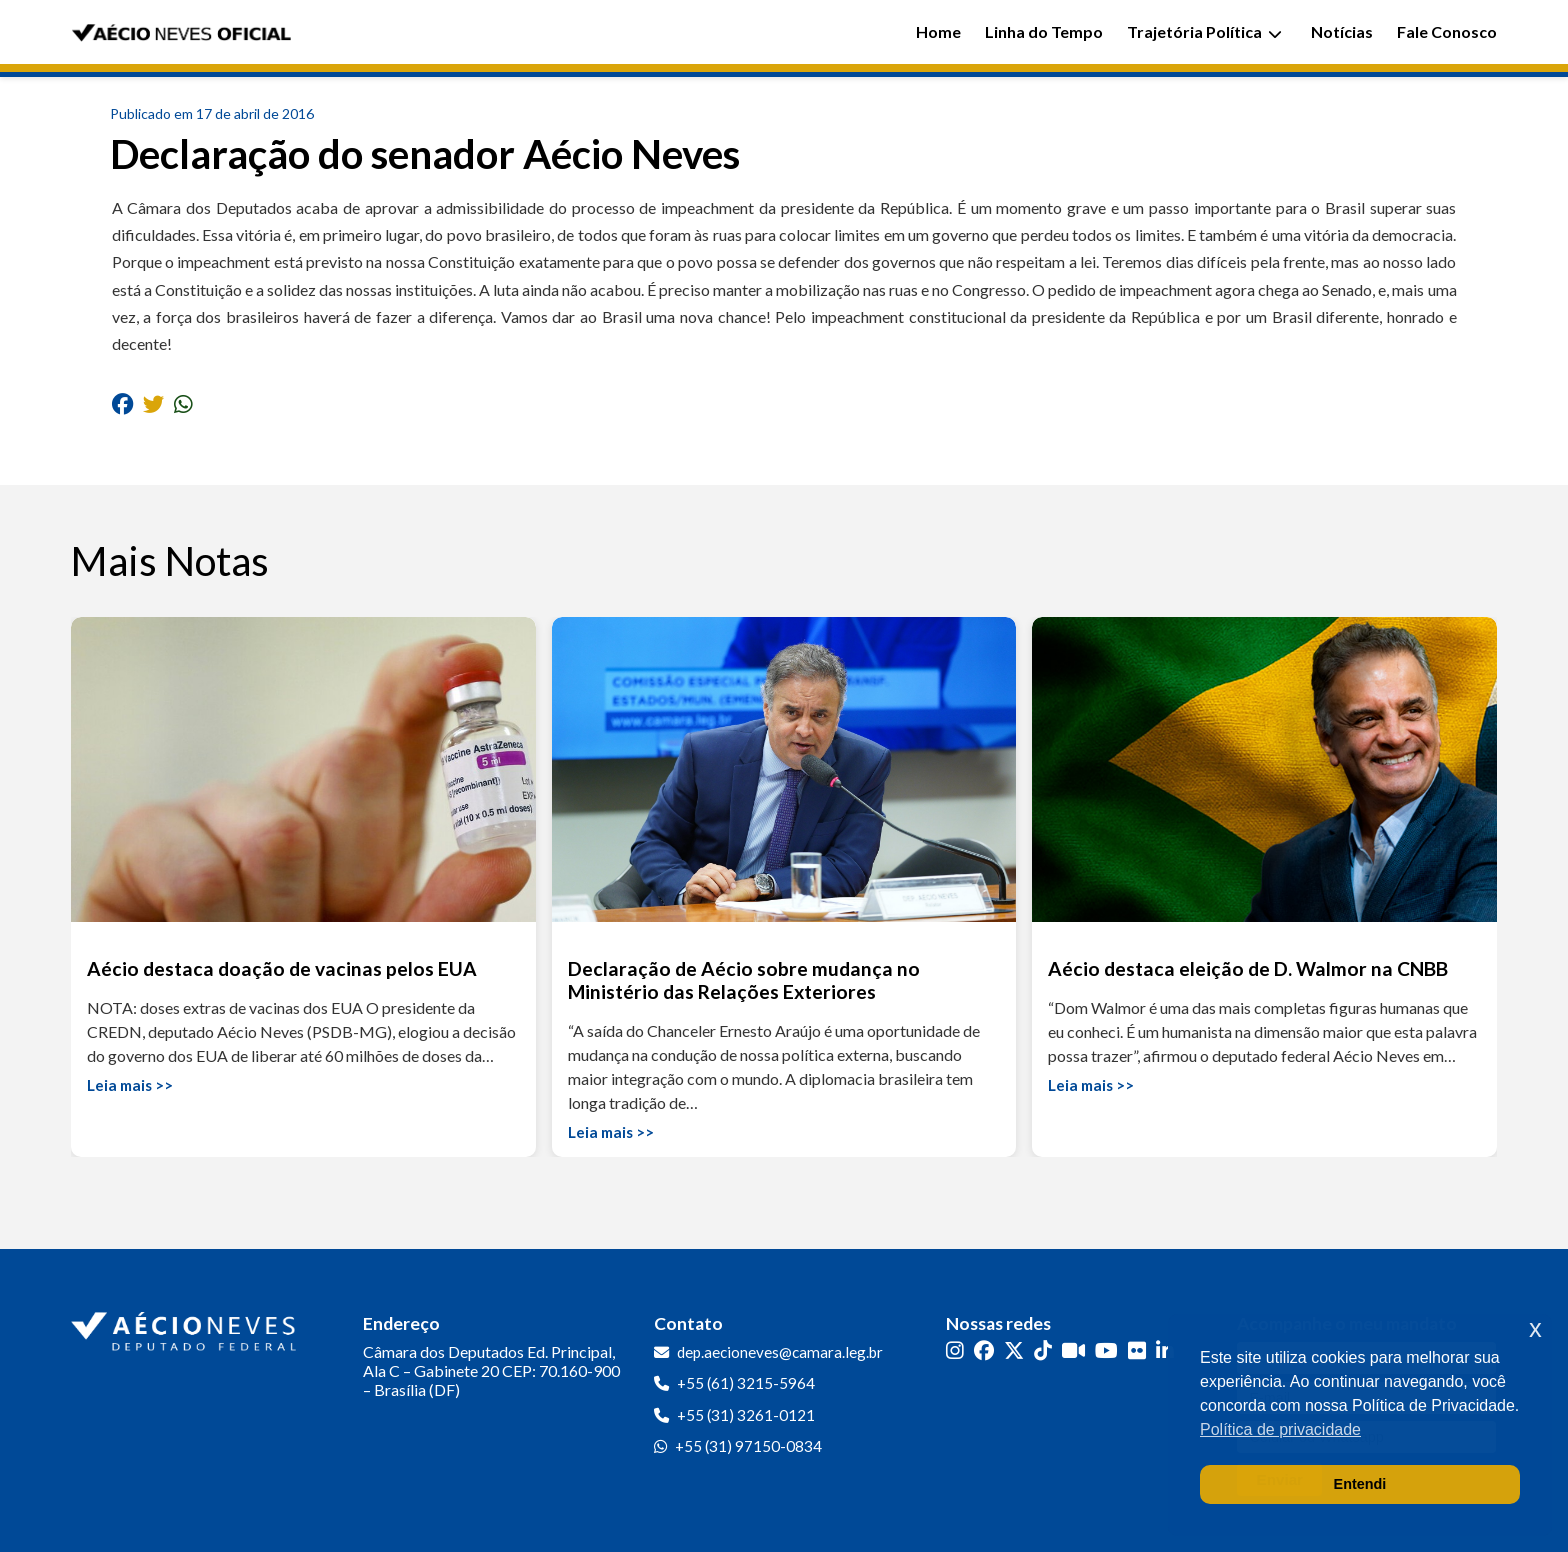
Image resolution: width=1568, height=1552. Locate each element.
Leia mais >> (130, 1085)
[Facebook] (984, 1350)
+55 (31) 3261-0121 (746, 1415)
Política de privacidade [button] (1280, 1429)
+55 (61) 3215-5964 (746, 1383)
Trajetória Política (1204, 31)
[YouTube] (1106, 1350)
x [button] (1535, 1328)
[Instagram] (955, 1350)
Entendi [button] (1360, 1484)
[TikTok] (1043, 1350)
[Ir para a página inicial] (186, 1327)
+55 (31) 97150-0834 (748, 1446)
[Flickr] (1137, 1350)
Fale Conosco (1447, 31)
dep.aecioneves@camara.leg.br (780, 1352)
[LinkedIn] (1165, 1350)
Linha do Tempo (1044, 31)
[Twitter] (1014, 1350)
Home (938, 31)
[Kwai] (1073, 1350)
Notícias (1342, 31)
